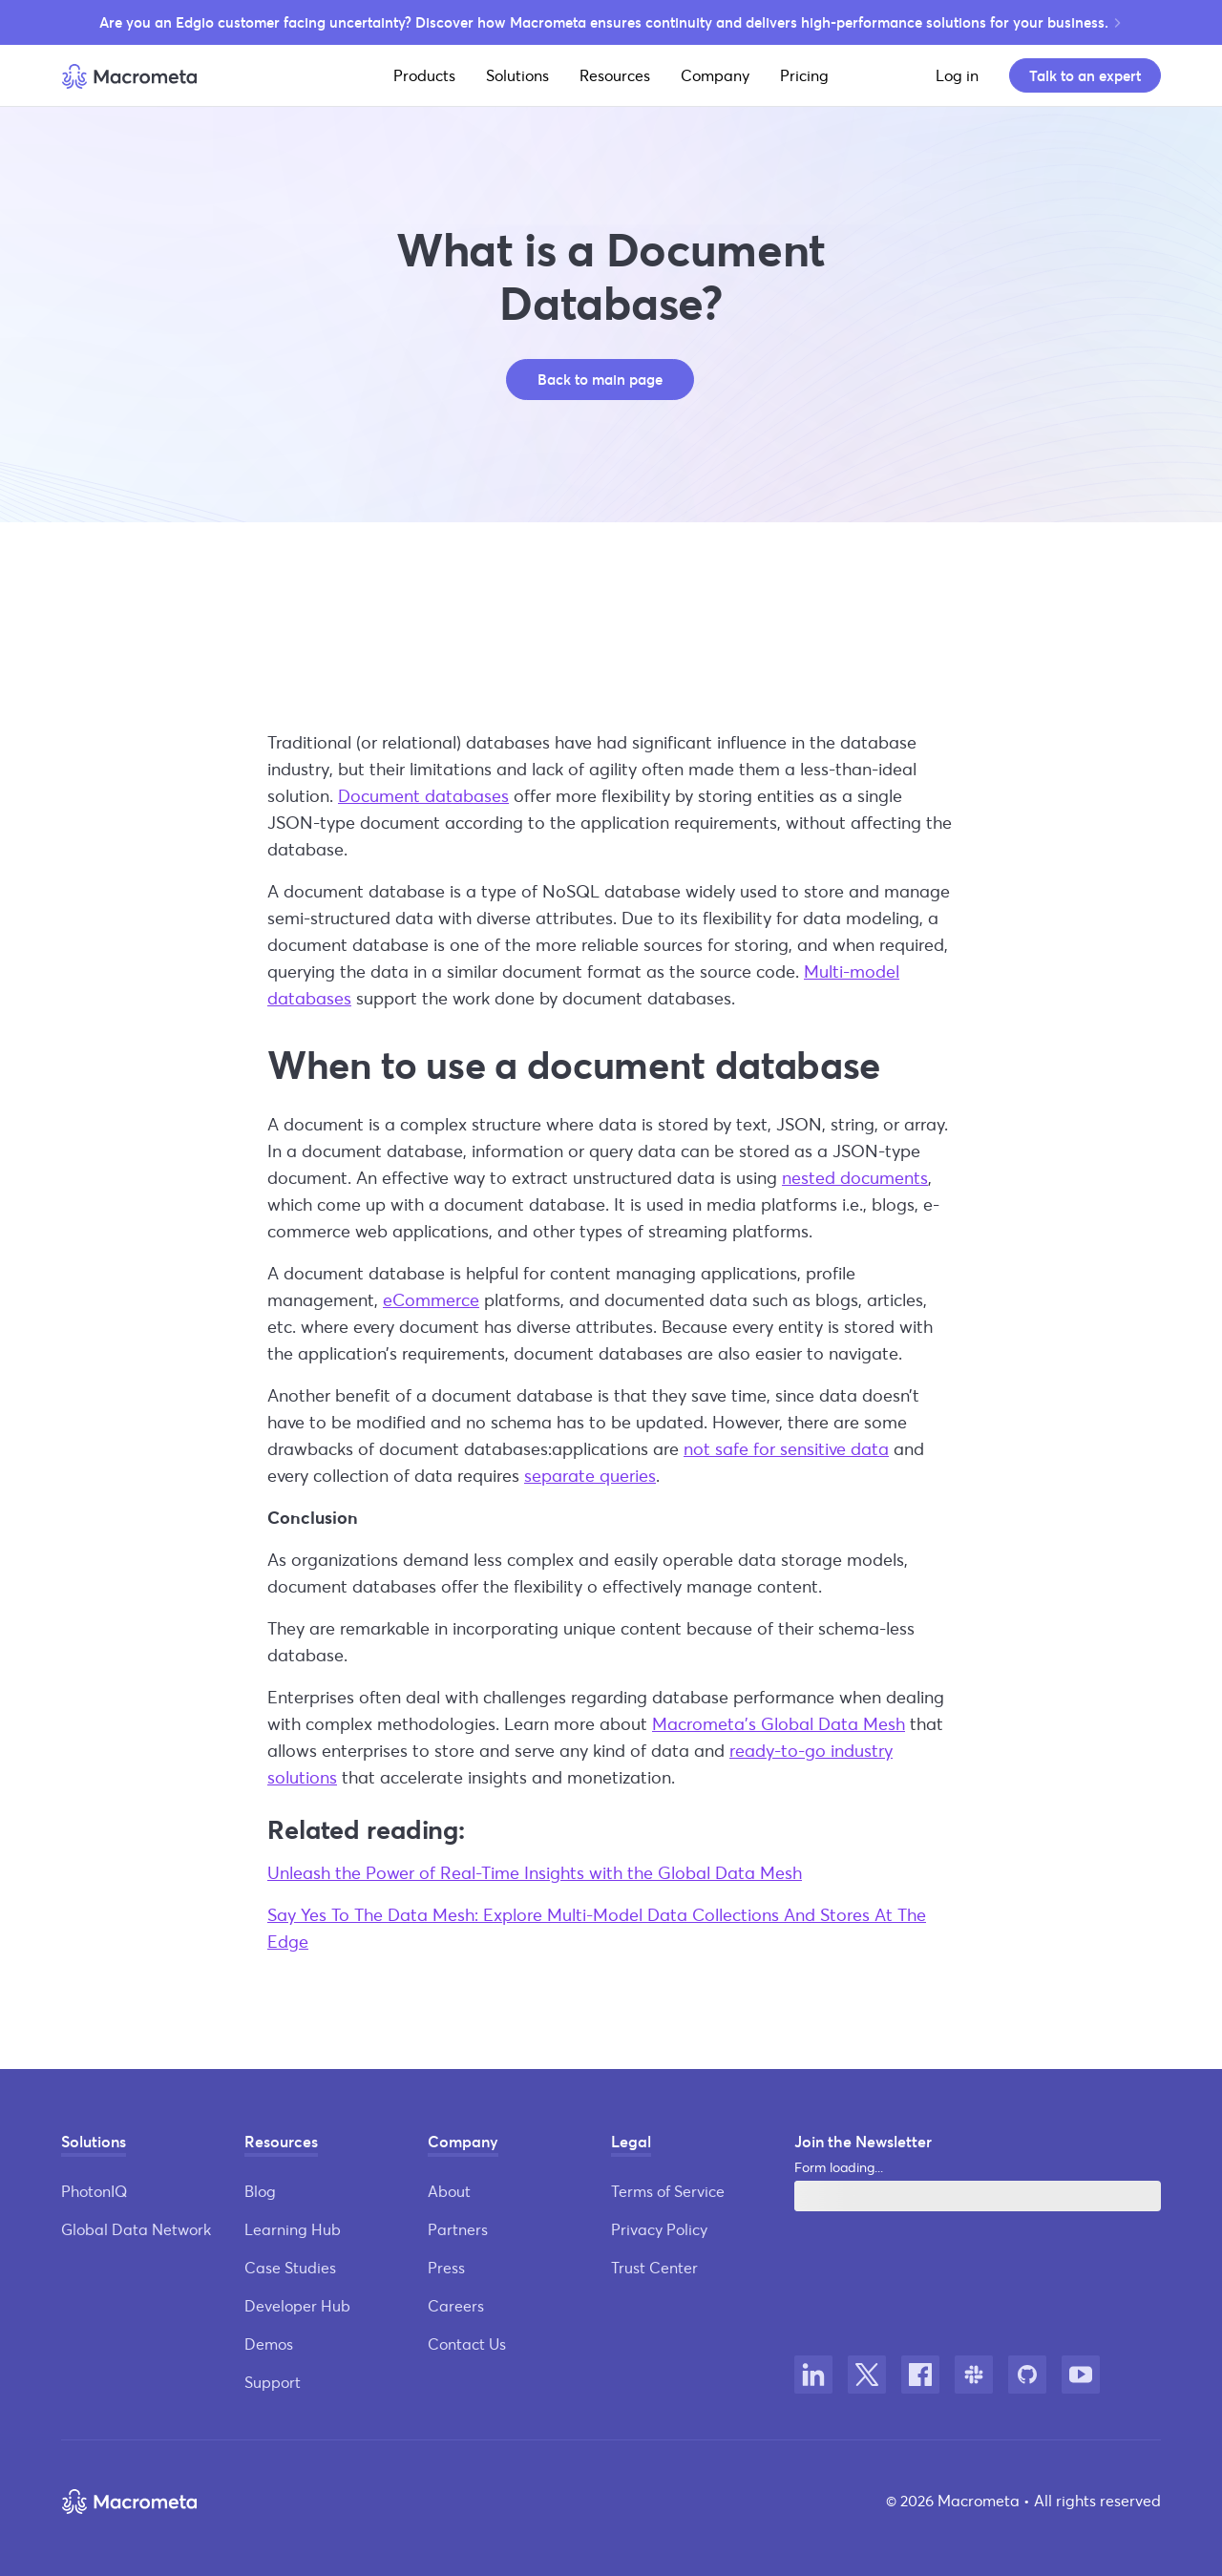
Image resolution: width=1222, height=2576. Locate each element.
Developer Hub (297, 2305)
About (449, 2191)
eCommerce (431, 1299)
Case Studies (290, 2267)
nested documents (855, 1177)
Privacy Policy (659, 2229)
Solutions (517, 75)
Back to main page (600, 379)
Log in (957, 75)
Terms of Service (668, 2191)
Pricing (804, 75)
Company (715, 75)
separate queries (590, 1475)
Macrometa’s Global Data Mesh (778, 1723)
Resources (614, 75)
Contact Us (467, 2343)
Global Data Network (136, 2229)
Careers (456, 2305)
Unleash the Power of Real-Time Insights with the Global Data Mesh (534, 1872)
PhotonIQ (94, 2191)
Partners (458, 2229)
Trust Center (654, 2267)
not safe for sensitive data (786, 1448)
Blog (260, 2191)
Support (272, 2382)
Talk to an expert (1085, 75)
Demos (268, 2343)
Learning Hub (292, 2229)
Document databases (423, 795)
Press (446, 2267)
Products (424, 75)
